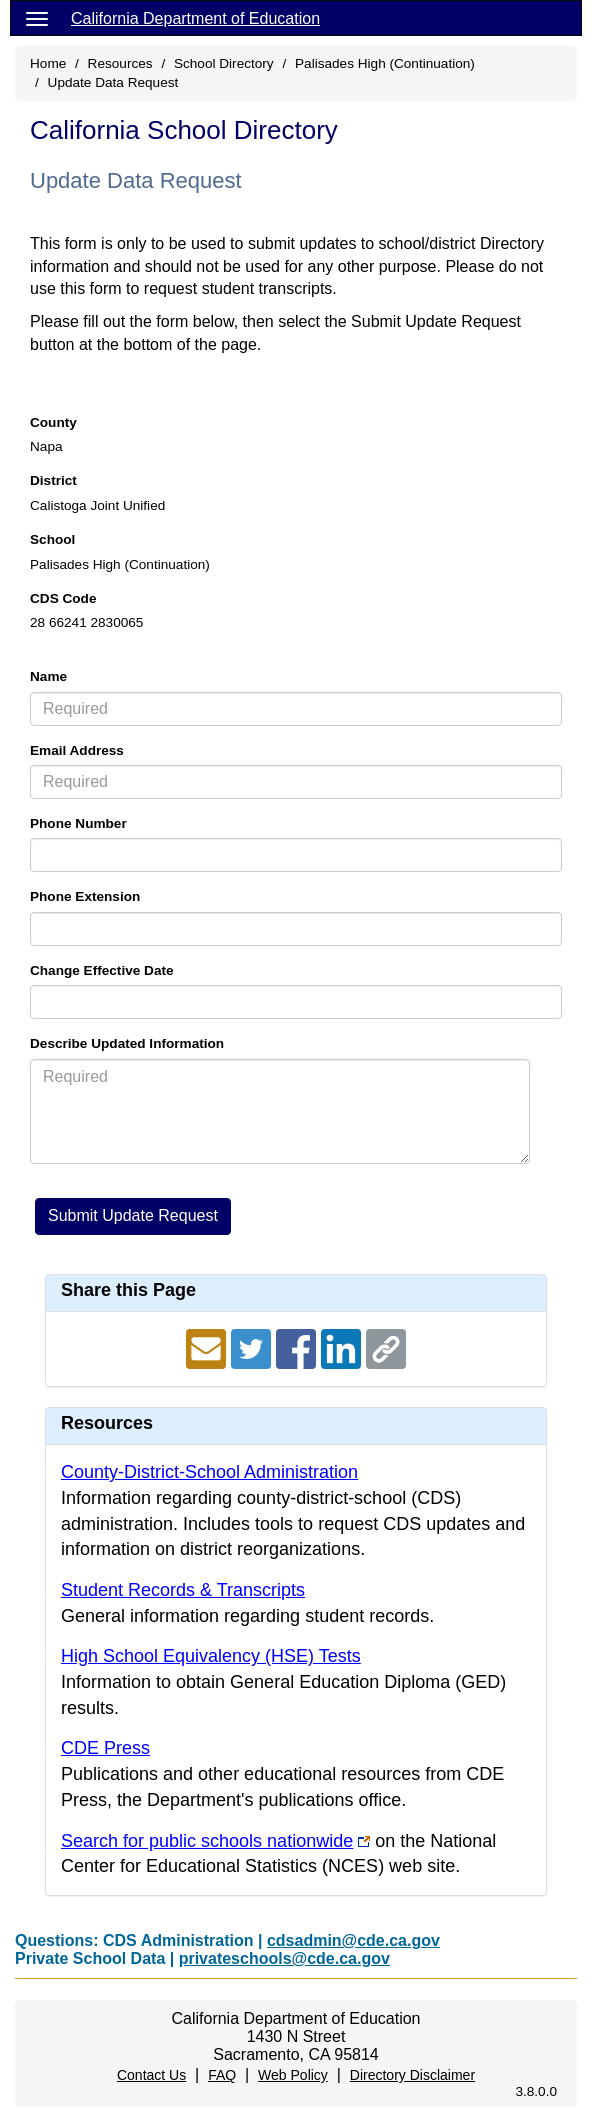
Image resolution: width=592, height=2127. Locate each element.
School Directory (224, 63)
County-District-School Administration (209, 1472)
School (52, 539)
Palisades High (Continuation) (385, 63)
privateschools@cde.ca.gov (284, 1958)
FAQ (222, 2075)
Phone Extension (85, 896)
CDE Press (105, 1748)
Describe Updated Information (127, 1043)
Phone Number (78, 823)
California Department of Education (195, 18)
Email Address (77, 750)
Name (48, 676)
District (53, 480)
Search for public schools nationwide (207, 1841)
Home (48, 63)
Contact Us (151, 2075)
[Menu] (37, 18)
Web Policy (293, 2075)
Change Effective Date (102, 970)
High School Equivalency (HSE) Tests (211, 1656)
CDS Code (63, 598)
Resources (120, 63)
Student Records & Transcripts (183, 1590)
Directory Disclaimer (412, 2075)
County (53, 422)
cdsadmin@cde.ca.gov (353, 1940)
